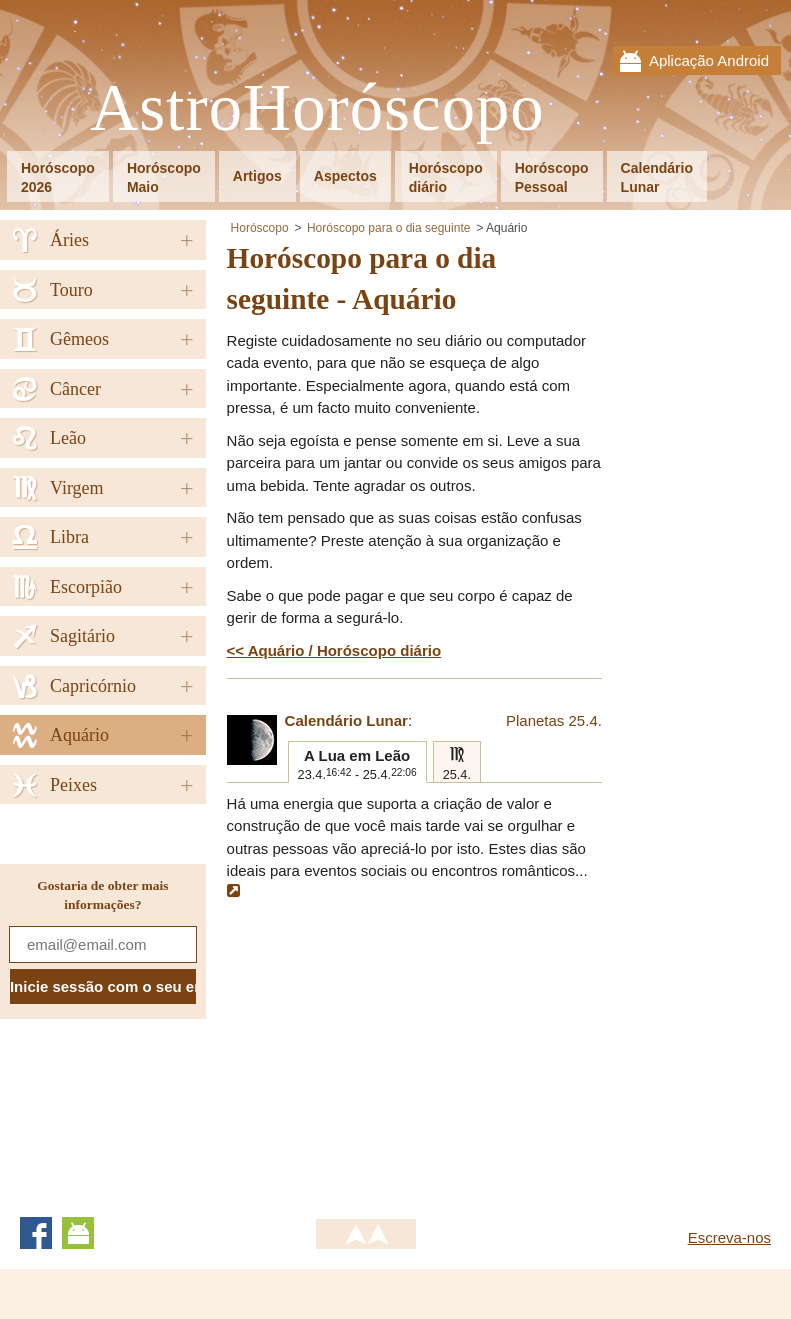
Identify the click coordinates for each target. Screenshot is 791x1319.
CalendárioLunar (657, 177)
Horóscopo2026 (58, 177)
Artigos (257, 176)
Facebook (36, 1233)
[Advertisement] (395, 1048)
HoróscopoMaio (164, 177)
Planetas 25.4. (554, 720)
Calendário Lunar (346, 720)
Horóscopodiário (446, 177)
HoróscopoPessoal (552, 177)
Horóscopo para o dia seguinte (388, 228)
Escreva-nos (729, 1237)
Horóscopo (260, 228)
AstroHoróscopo (317, 108)
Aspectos (345, 176)
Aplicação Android (709, 60)
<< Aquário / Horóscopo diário (334, 650)
